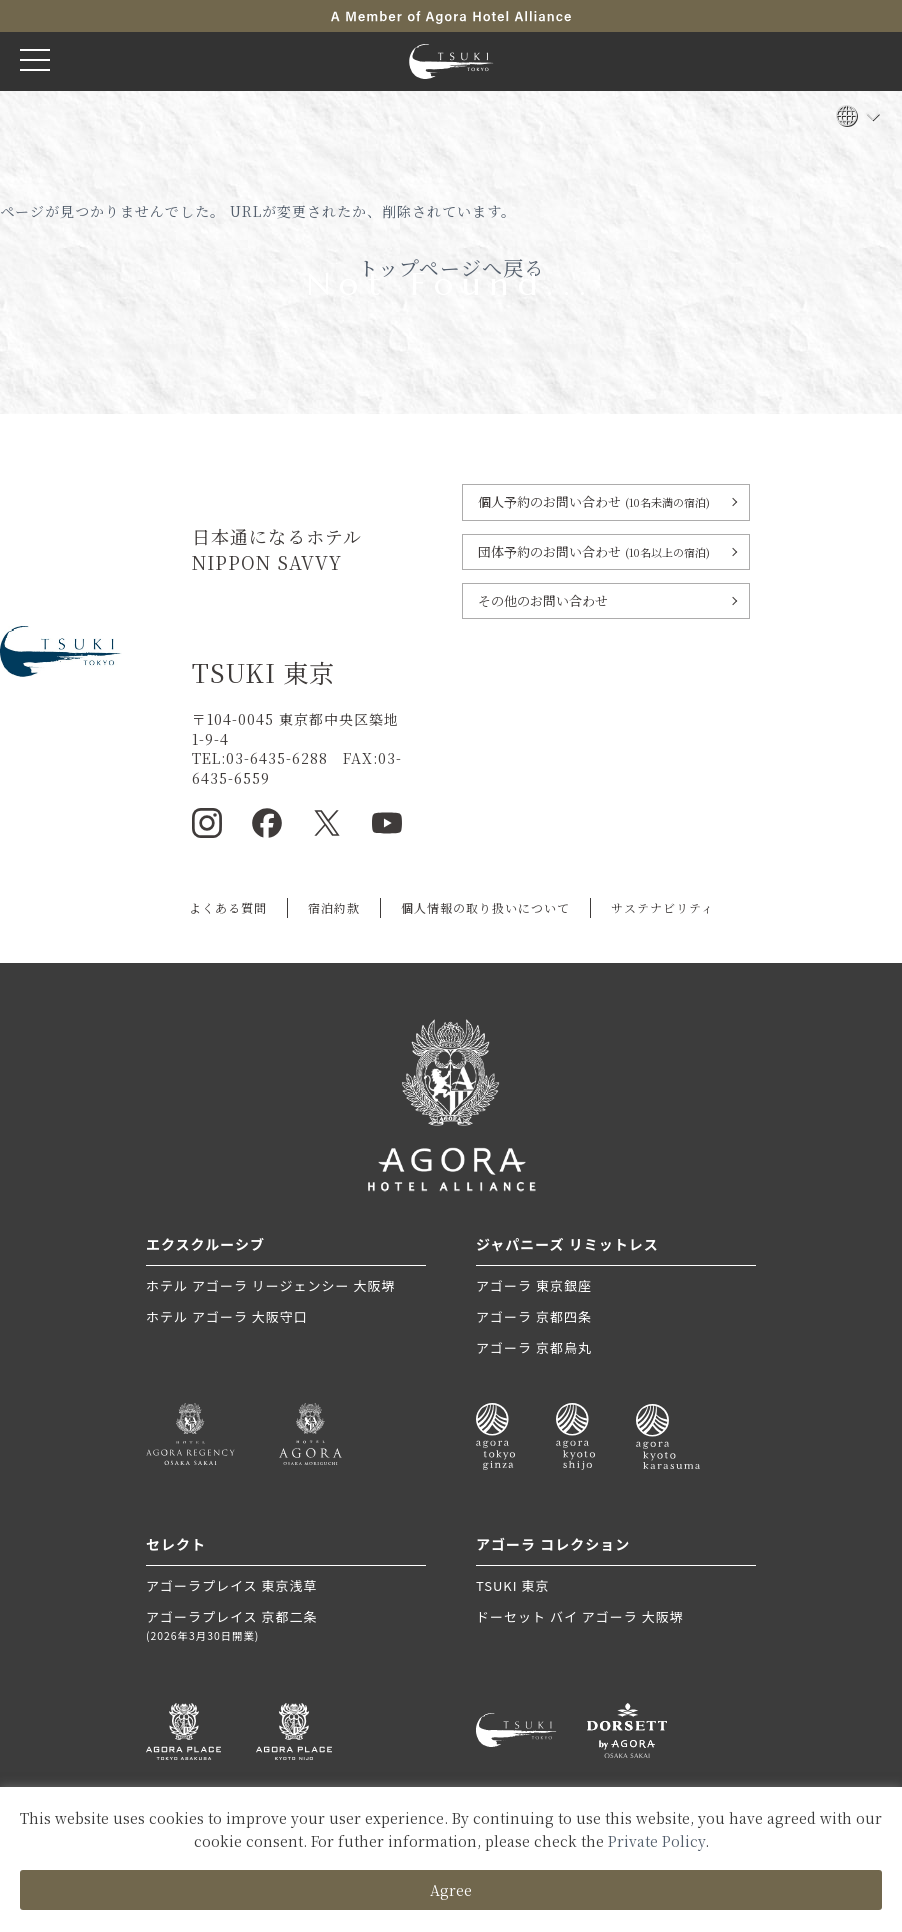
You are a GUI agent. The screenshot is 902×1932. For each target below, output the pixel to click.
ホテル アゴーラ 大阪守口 (227, 1316)
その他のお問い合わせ (543, 600)
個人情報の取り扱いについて (485, 907)
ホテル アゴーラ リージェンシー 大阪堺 (270, 1285)
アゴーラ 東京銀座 (534, 1285)
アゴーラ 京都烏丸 (534, 1347)
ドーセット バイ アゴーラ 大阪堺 (580, 1616)
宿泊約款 (334, 907)
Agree (451, 1890)
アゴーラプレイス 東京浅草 (232, 1585)
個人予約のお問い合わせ (594, 501)
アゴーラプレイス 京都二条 (286, 1625)
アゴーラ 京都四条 (534, 1316)
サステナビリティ (662, 907)
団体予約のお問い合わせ (594, 551)
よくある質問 (228, 907)
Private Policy (656, 1841)
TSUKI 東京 (512, 1585)
